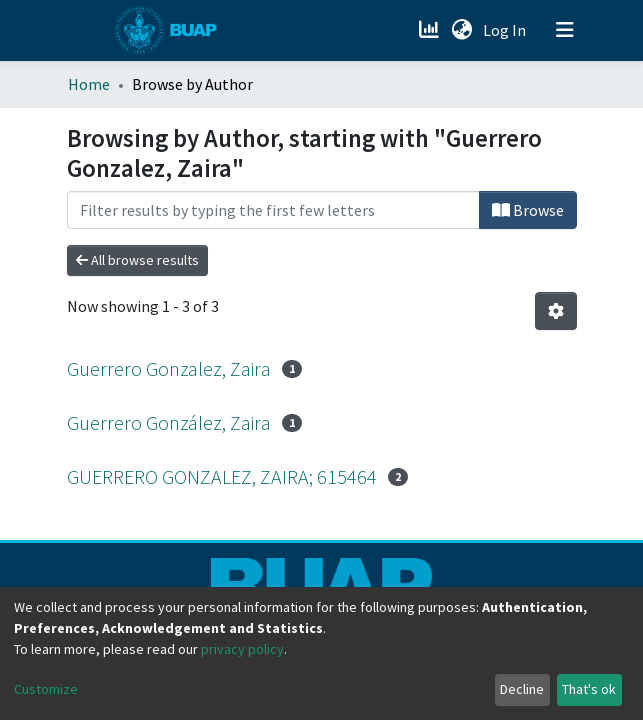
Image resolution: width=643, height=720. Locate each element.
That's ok (589, 689)
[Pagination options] (556, 311)
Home (89, 84)
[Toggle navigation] (565, 30)
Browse (528, 210)
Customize (46, 689)
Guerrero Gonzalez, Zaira (169, 368)
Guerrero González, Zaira (169, 422)
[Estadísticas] (431, 30)
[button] (462, 30)
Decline (522, 689)
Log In (506, 30)
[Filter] (273, 210)
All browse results (137, 260)
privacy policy (242, 649)
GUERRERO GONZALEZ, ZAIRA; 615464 (222, 476)
